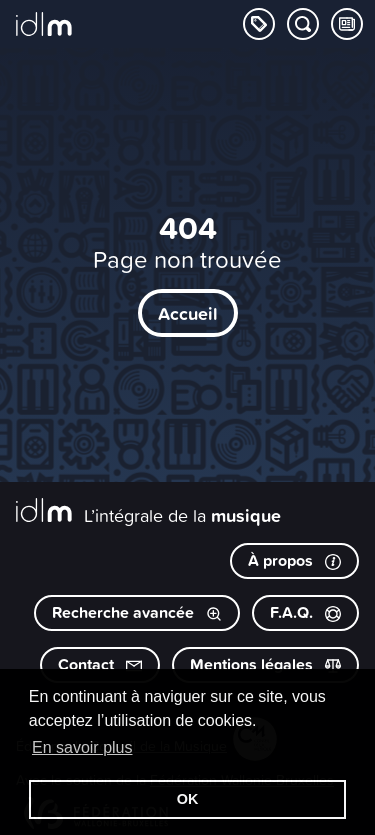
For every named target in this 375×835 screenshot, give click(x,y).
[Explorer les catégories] (259, 24)
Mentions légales (265, 664)
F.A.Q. (305, 612)
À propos (294, 560)
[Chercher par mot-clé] (303, 24)
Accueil (188, 313)
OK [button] (188, 799)
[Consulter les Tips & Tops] (347, 24)
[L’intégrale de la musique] (44, 26)
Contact (100, 664)
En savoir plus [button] (82, 747)
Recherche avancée (137, 612)
